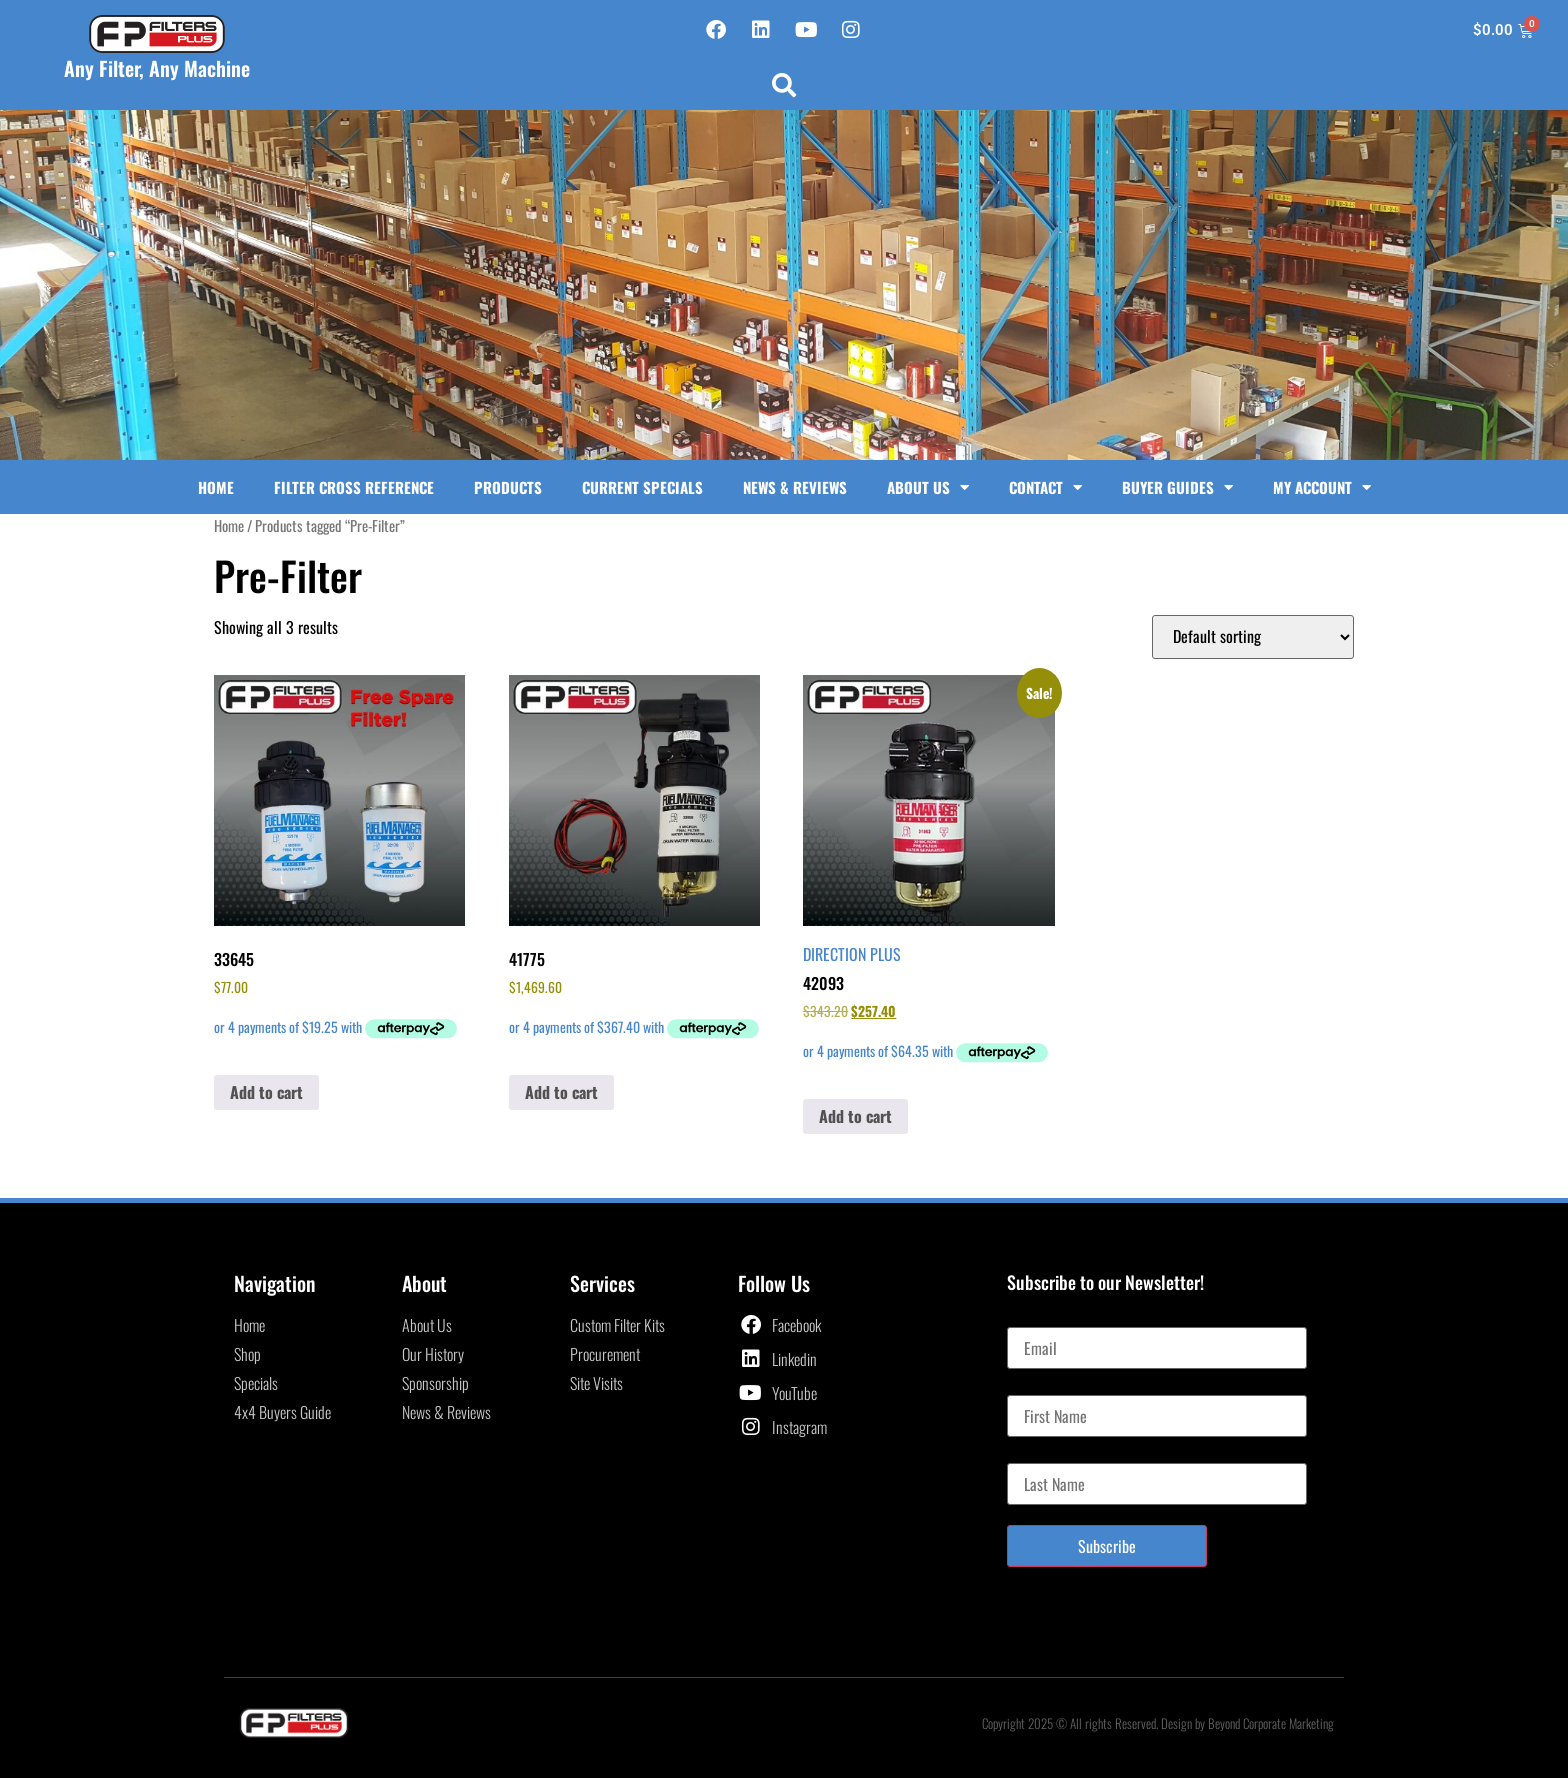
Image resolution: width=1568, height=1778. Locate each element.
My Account (1322, 487)
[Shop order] (1253, 637)
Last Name (1037, 1455)
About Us (928, 487)
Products (508, 487)
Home (216, 487)
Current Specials (642, 487)
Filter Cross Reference (354, 487)
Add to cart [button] (266, 1092)
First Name (1038, 1387)
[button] (784, 85)
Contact (1045, 487)
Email (1023, 1319)
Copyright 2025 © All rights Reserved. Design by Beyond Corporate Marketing (1158, 1723)
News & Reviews (795, 487)
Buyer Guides (1177, 487)
